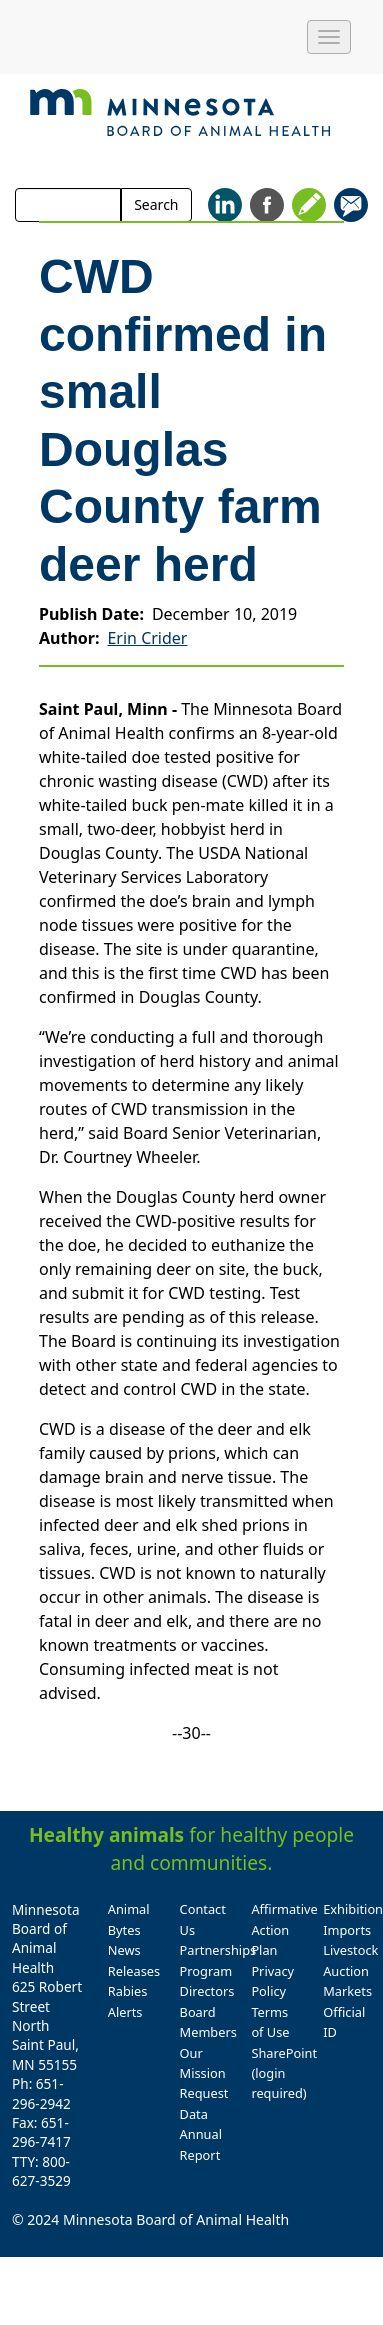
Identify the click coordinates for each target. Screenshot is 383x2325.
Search (156, 204)
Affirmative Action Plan (284, 1929)
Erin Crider (147, 638)
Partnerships (218, 1950)
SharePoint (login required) (284, 2073)
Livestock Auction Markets (350, 1970)
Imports (347, 1930)
